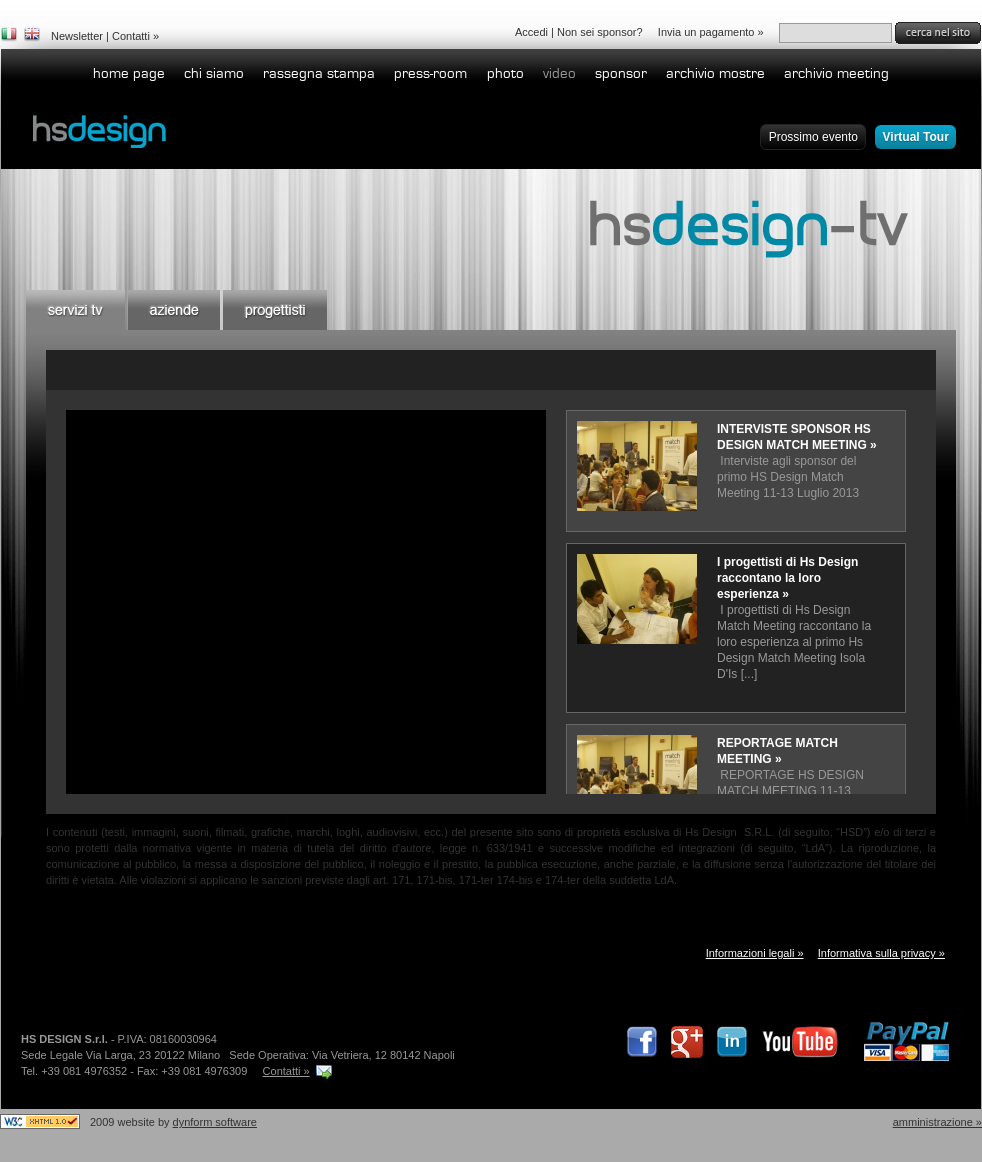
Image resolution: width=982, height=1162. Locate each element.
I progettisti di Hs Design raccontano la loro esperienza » (787, 578)
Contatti (131, 36)
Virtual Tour (916, 137)
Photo (505, 73)
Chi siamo (214, 73)
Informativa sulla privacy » (881, 953)
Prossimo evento (813, 137)
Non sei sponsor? (600, 32)
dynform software (215, 1122)
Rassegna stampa (319, 73)
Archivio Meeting (836, 73)
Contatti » (286, 1071)
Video (559, 73)
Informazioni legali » (755, 953)
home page (129, 73)
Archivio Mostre (715, 73)
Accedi (531, 32)
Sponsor (621, 73)
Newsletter (77, 36)
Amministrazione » (937, 1122)
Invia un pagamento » (711, 32)
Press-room (430, 73)
